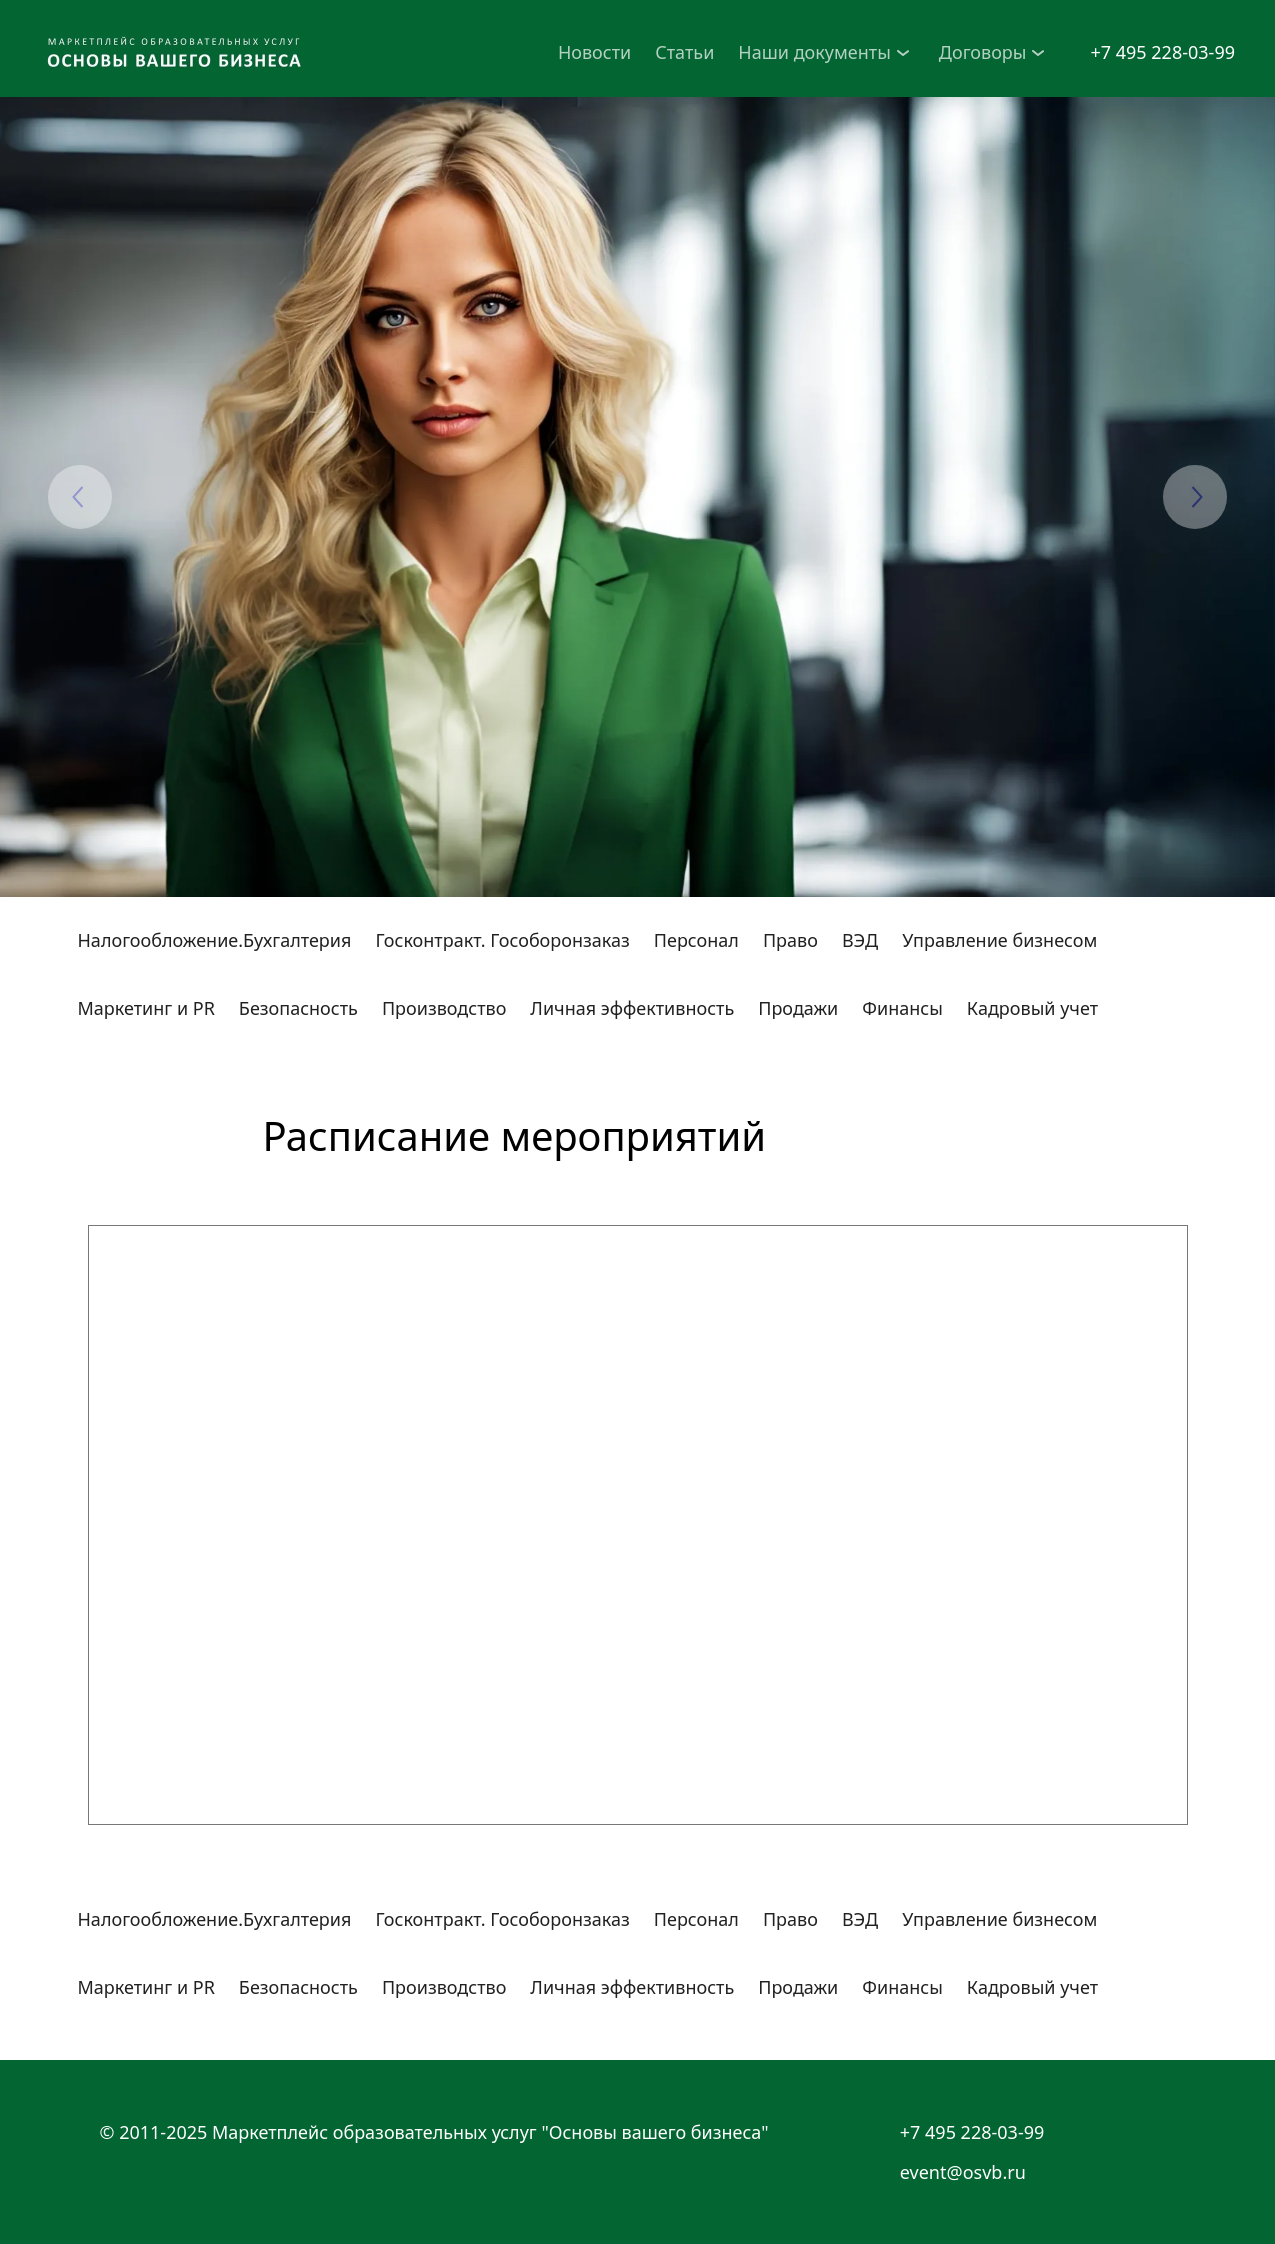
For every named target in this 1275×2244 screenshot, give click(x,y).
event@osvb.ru (963, 2172)
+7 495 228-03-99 (1162, 52)
